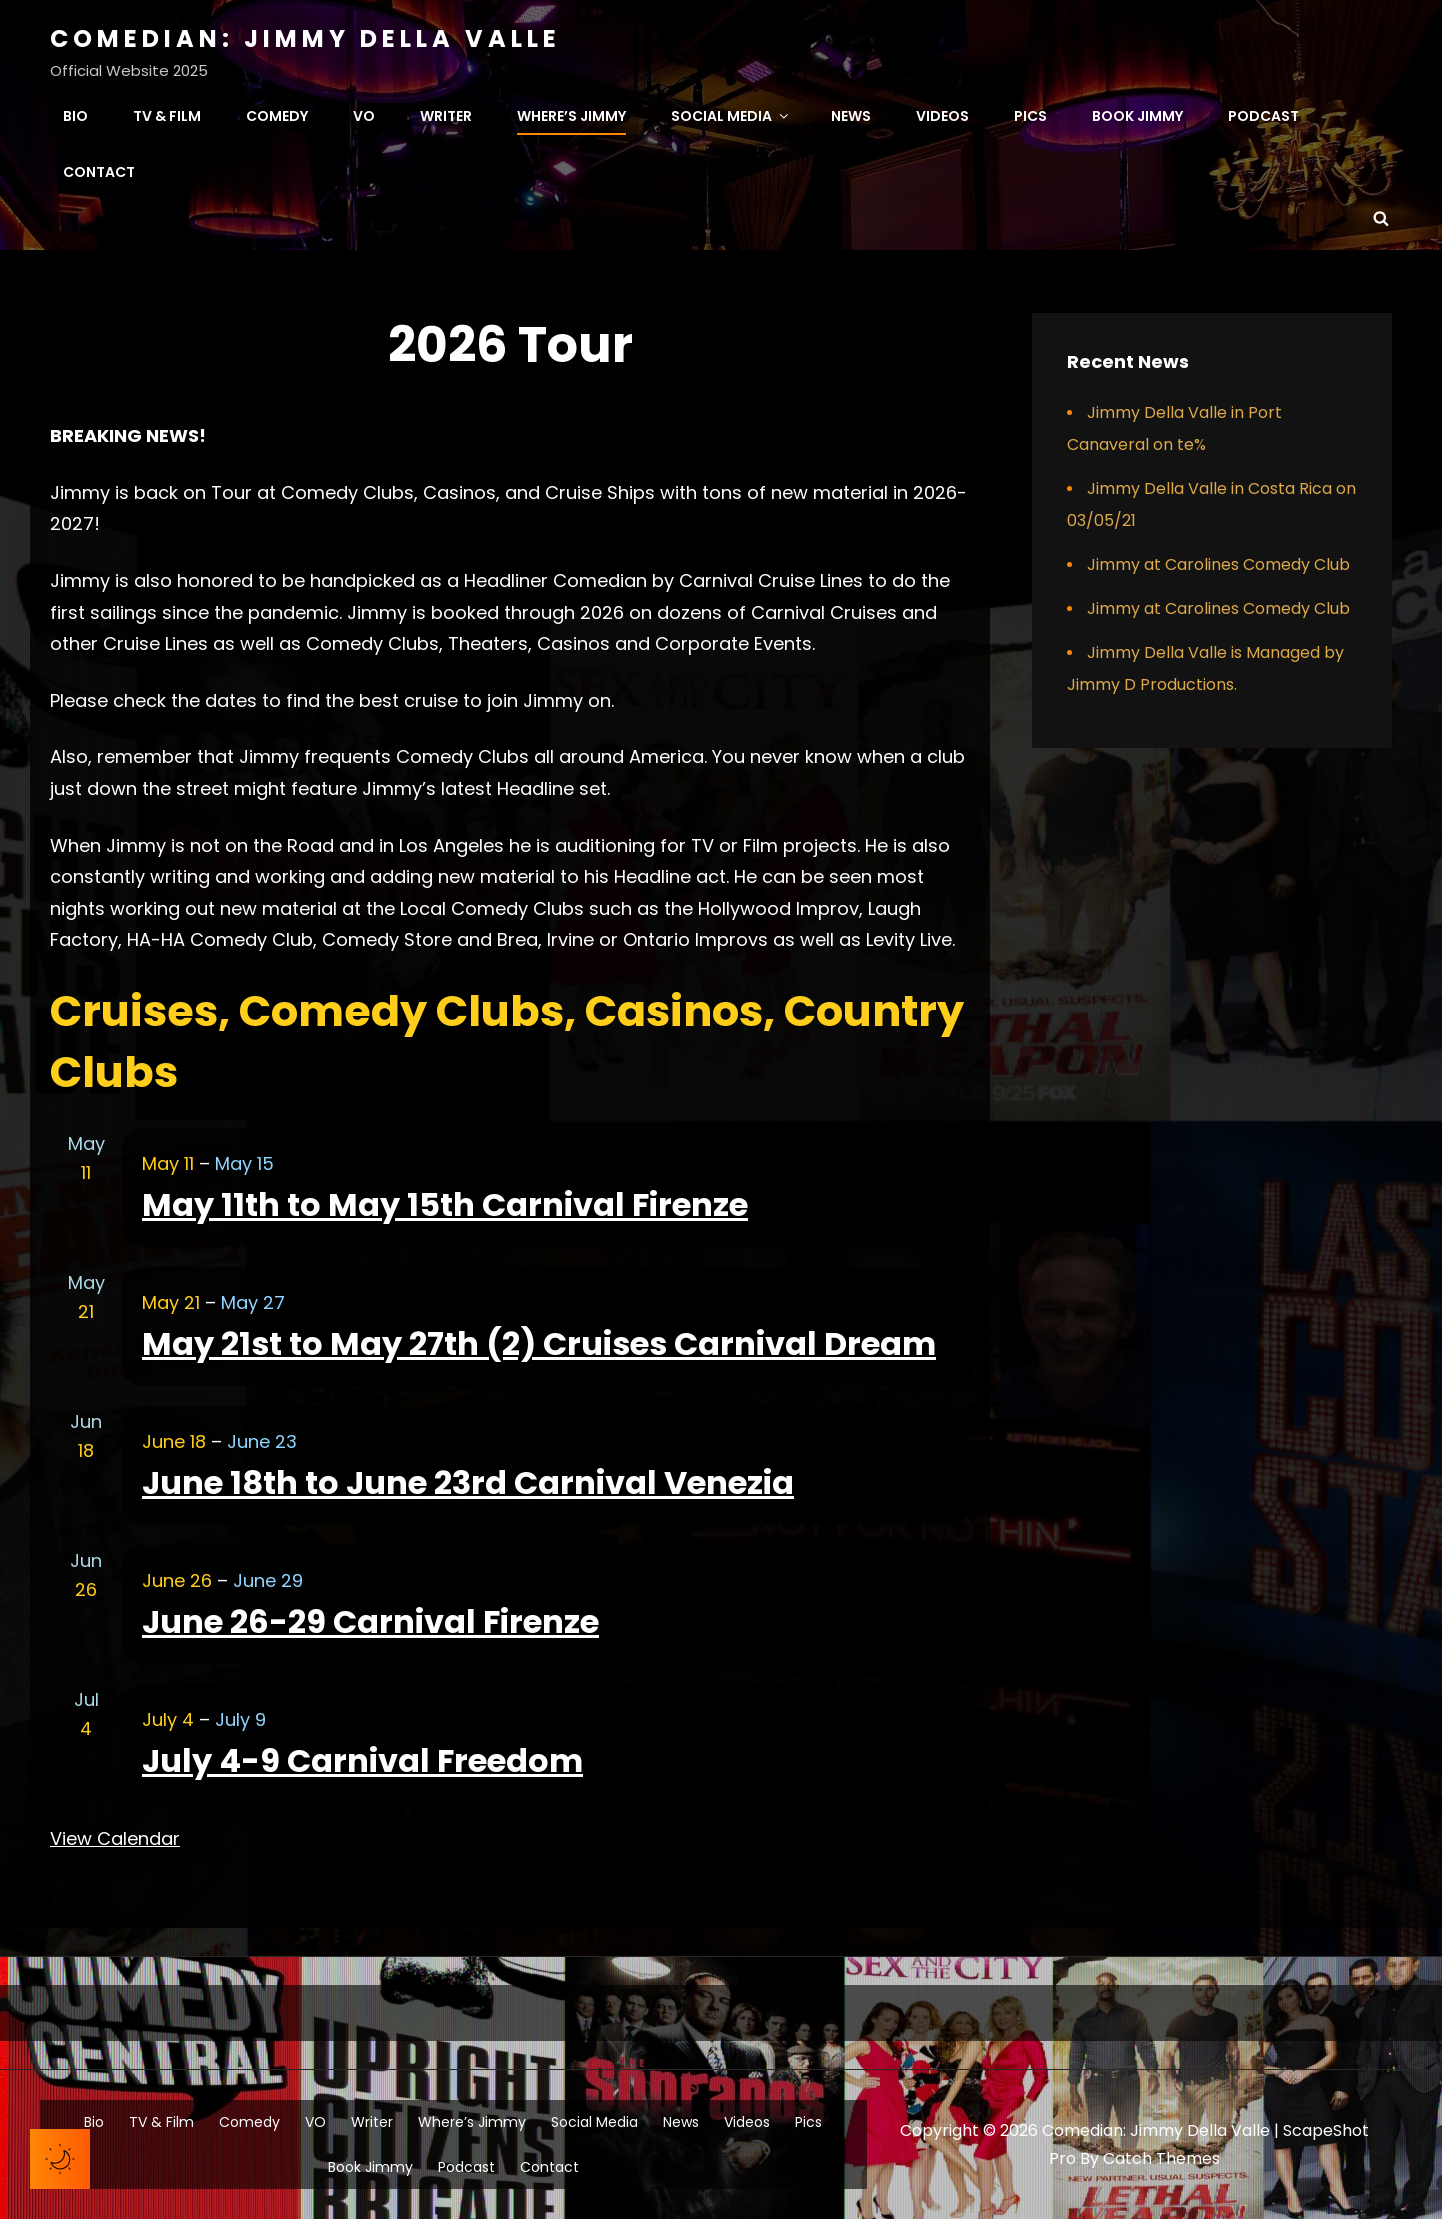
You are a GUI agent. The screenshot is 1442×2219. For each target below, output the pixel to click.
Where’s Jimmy (571, 116)
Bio (75, 116)
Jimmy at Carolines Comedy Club (1218, 564)
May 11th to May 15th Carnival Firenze (445, 1204)
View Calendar (115, 1838)
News (851, 116)
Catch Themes (1161, 2158)
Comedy (277, 116)
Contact (99, 172)
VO (364, 116)
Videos (942, 116)
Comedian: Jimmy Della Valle (305, 38)
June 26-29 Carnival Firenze (370, 1621)
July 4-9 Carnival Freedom (362, 1760)
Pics (1030, 116)
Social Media (731, 116)
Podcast (1263, 116)
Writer (446, 116)
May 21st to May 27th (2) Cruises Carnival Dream (539, 1343)
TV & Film (167, 116)
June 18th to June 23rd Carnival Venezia (468, 1482)
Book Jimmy (1137, 116)
